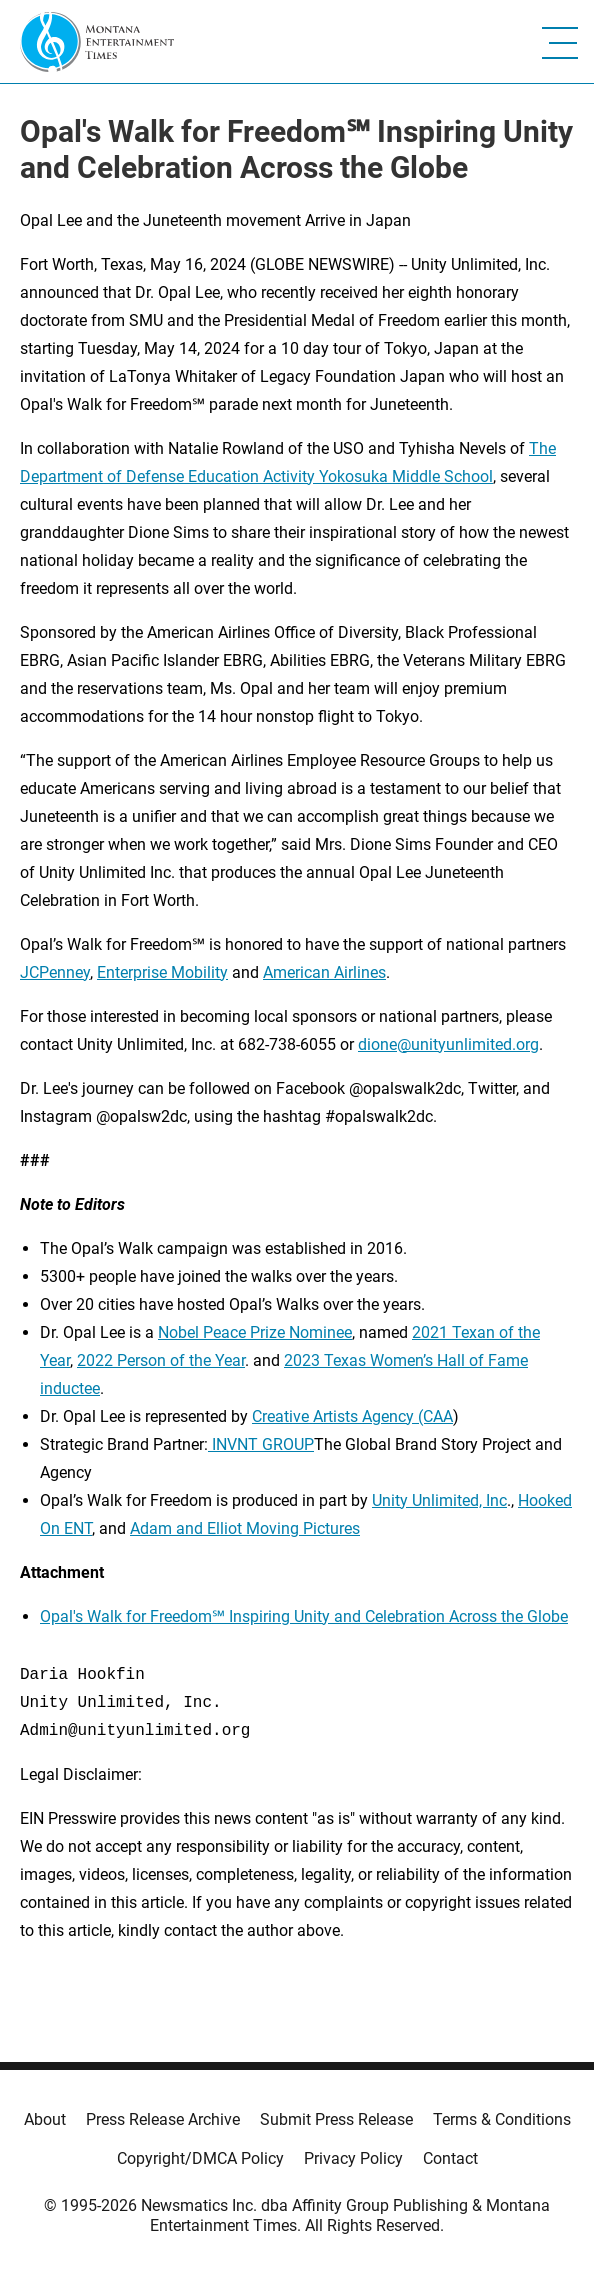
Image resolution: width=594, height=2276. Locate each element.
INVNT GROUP (261, 1444)
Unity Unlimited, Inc (439, 1500)
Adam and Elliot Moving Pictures (245, 1528)
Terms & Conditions (502, 2119)
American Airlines (324, 972)
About (45, 2119)
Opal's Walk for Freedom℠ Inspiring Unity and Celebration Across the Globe (304, 1616)
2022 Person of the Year (161, 1360)
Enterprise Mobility (162, 972)
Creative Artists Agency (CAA (352, 1416)
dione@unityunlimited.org (448, 1044)
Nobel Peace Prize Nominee (255, 1332)
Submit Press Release (336, 2119)
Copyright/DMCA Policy (200, 2158)
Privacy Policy (353, 2158)
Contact (450, 2158)
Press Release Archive (163, 2119)
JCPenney (55, 972)
